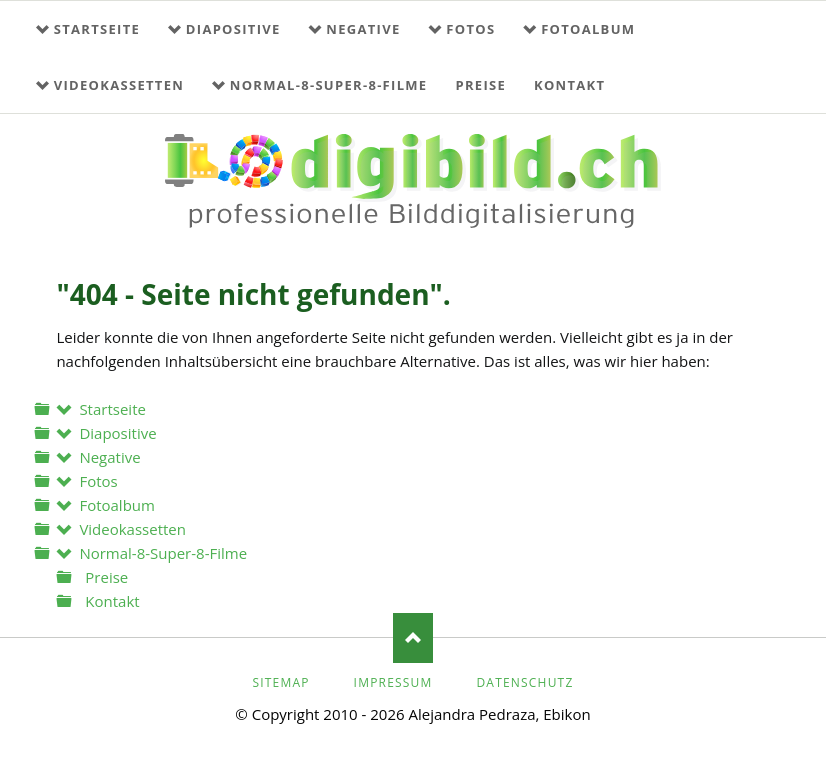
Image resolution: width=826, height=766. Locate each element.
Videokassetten (119, 85)
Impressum (393, 682)
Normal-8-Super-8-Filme (329, 85)
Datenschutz (524, 682)
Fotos (470, 29)
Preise (480, 85)
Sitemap (280, 682)
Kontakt (569, 85)
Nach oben (413, 638)
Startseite (97, 29)
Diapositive (233, 29)
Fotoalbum (588, 29)
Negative (363, 29)
